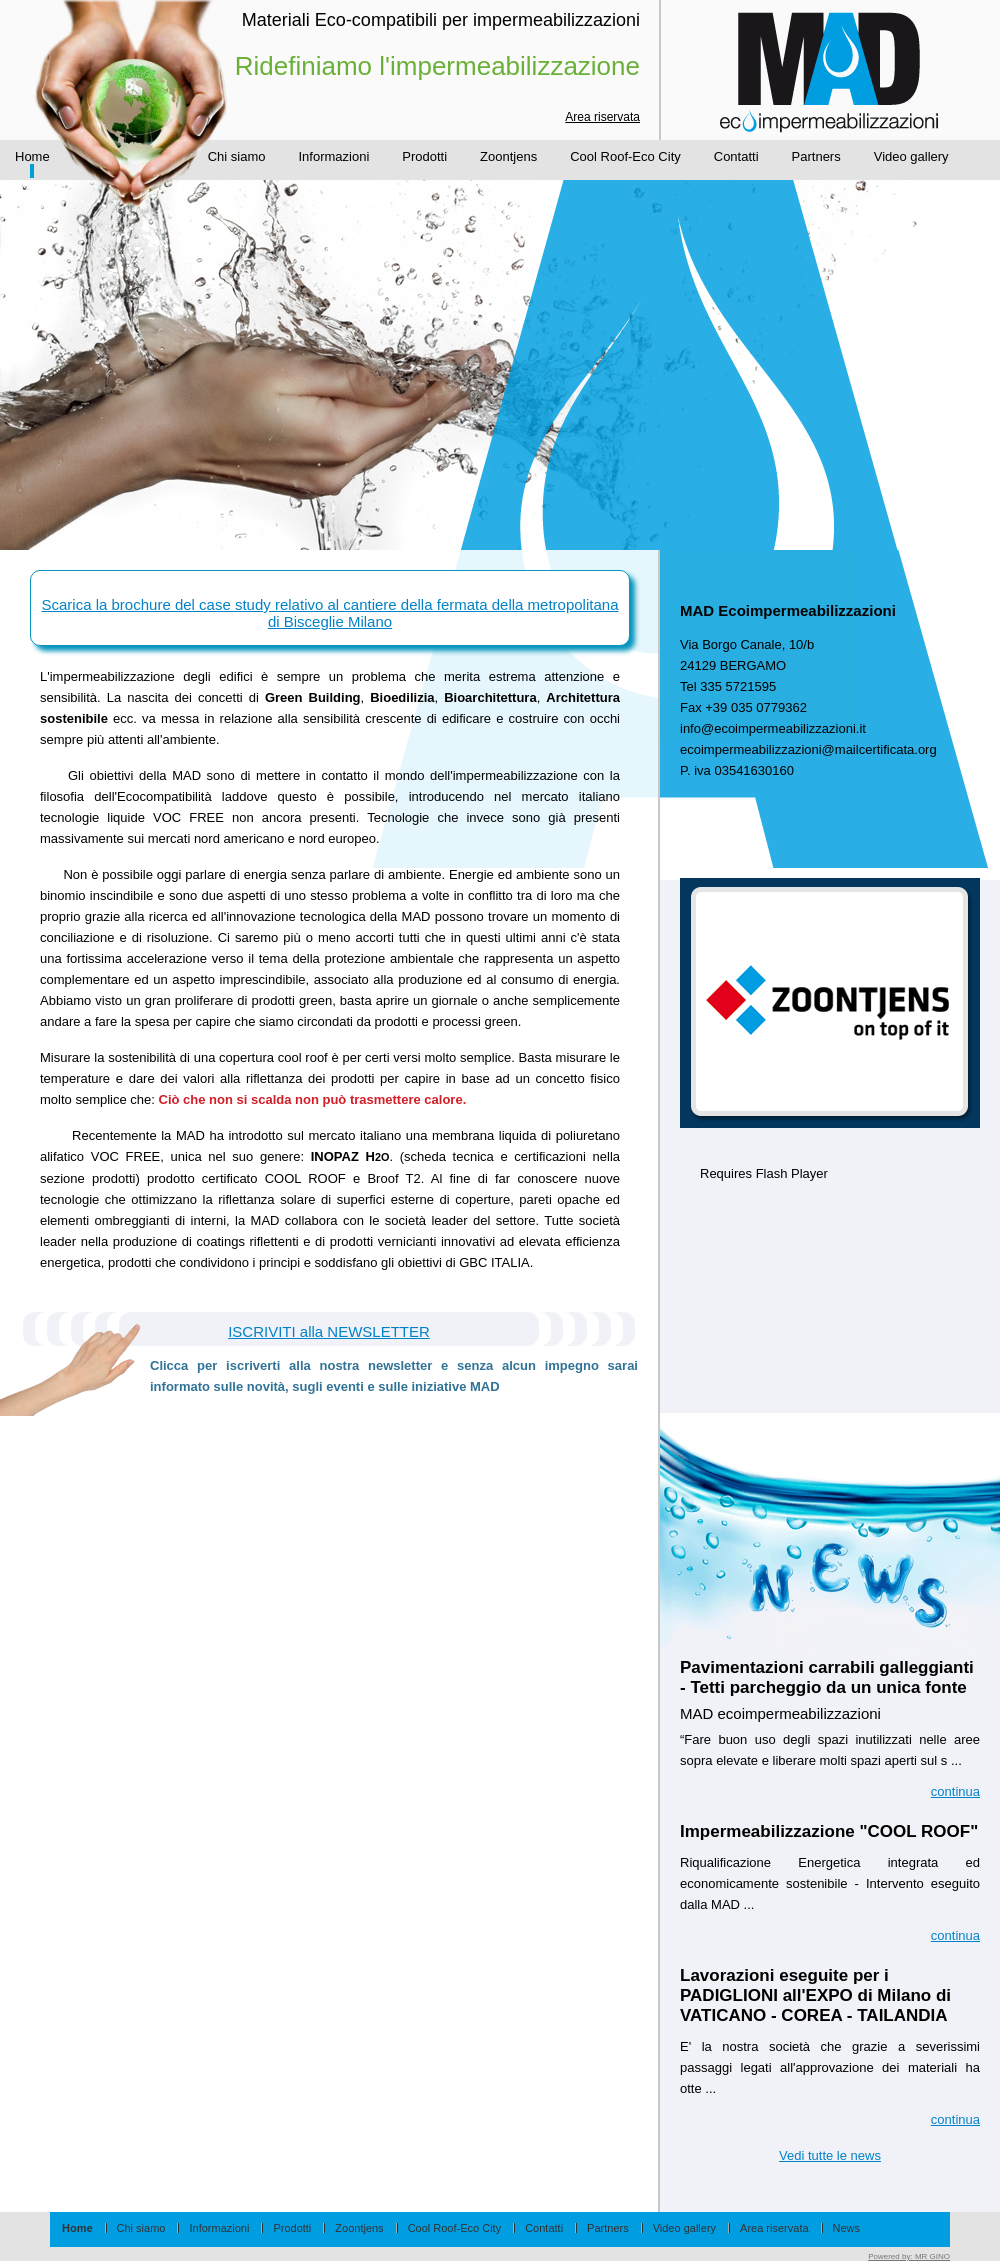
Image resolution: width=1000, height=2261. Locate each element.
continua (955, 1791)
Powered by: (909, 2256)
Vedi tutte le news (830, 2155)
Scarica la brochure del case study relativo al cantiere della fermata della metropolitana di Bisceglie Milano (330, 613)
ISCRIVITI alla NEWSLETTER (329, 1331)
